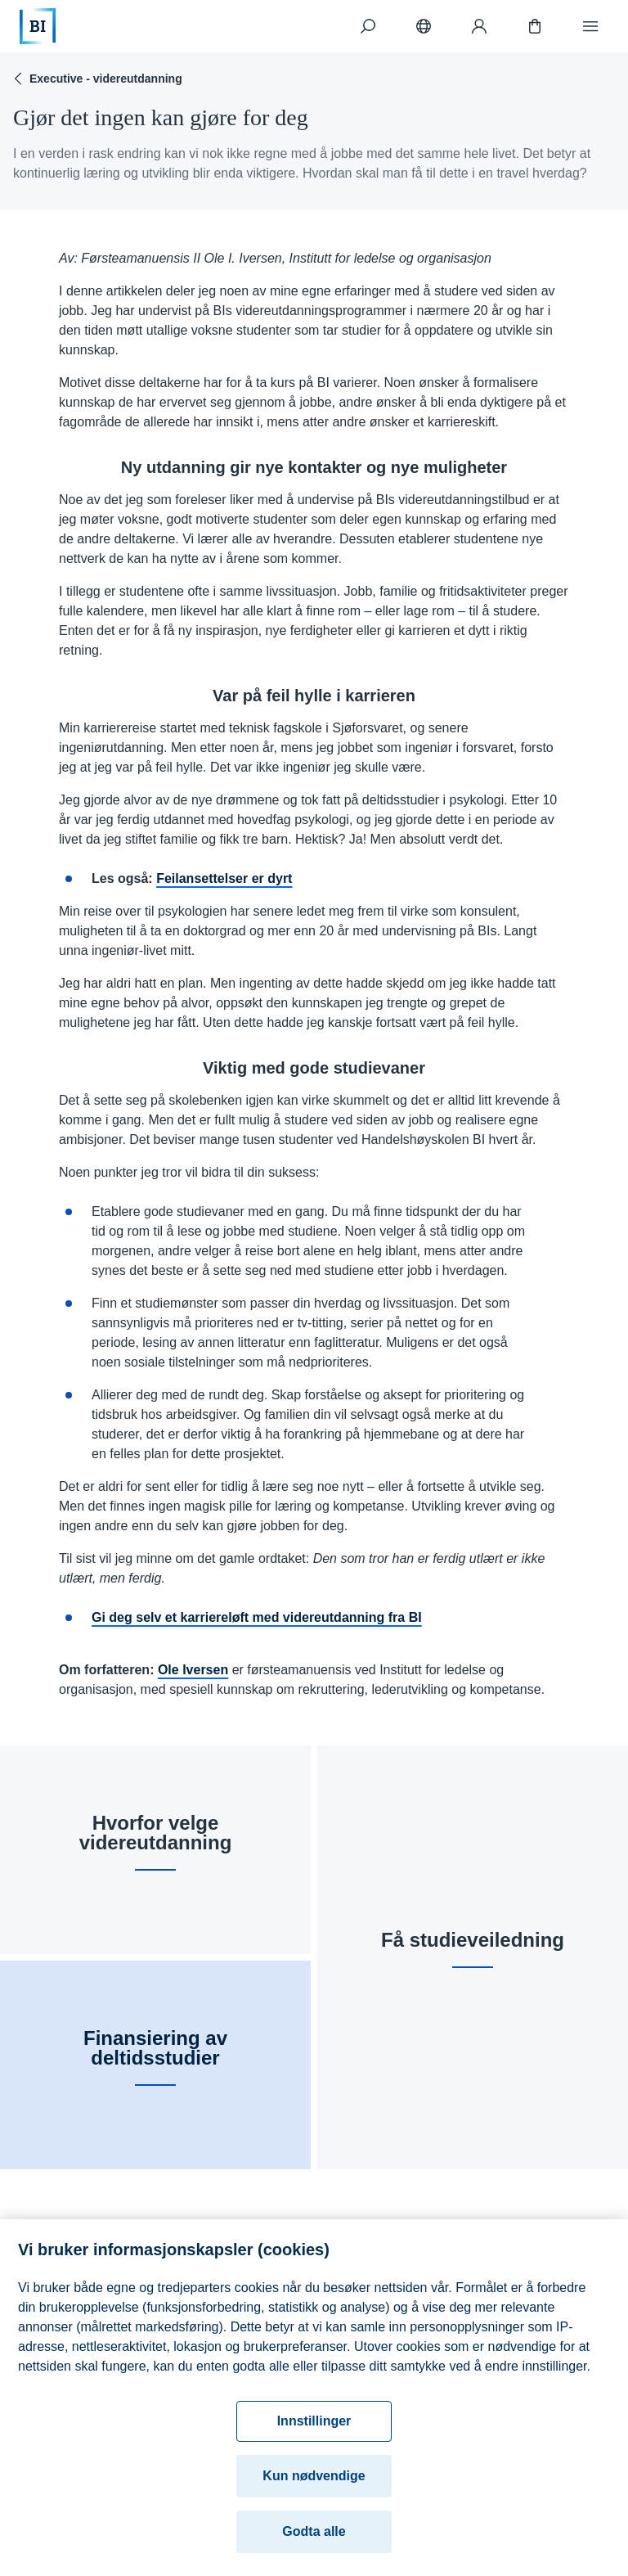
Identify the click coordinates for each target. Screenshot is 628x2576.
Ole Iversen (193, 1670)
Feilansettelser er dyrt (224, 878)
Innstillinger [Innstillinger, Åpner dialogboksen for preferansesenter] (314, 2427)
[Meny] (590, 26)
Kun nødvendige (313, 2482)
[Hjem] (38, 26)
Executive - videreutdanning (96, 78)
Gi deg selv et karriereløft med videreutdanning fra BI (257, 1617)
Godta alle (313, 2538)
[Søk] (368, 26)
